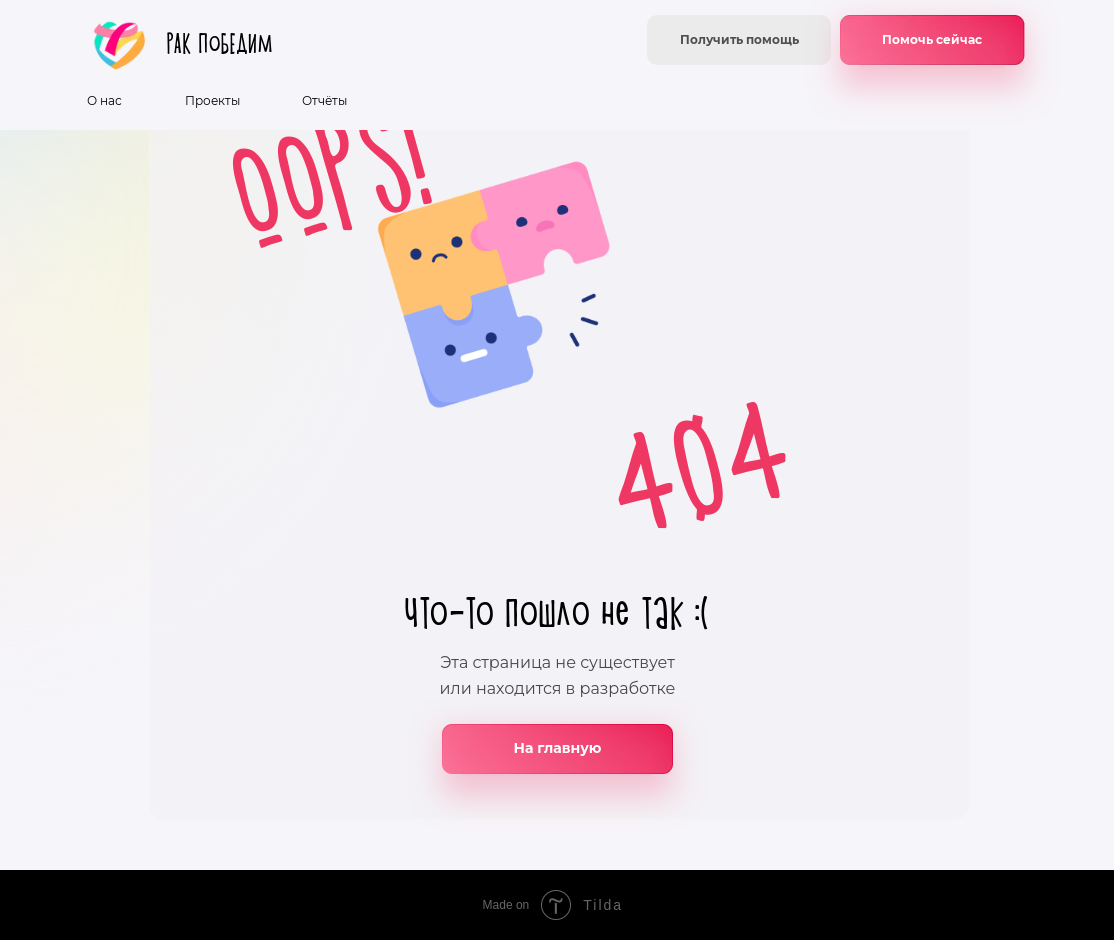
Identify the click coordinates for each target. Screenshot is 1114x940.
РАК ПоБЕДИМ (220, 44)
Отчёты (324, 100)
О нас (104, 100)
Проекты (212, 100)
